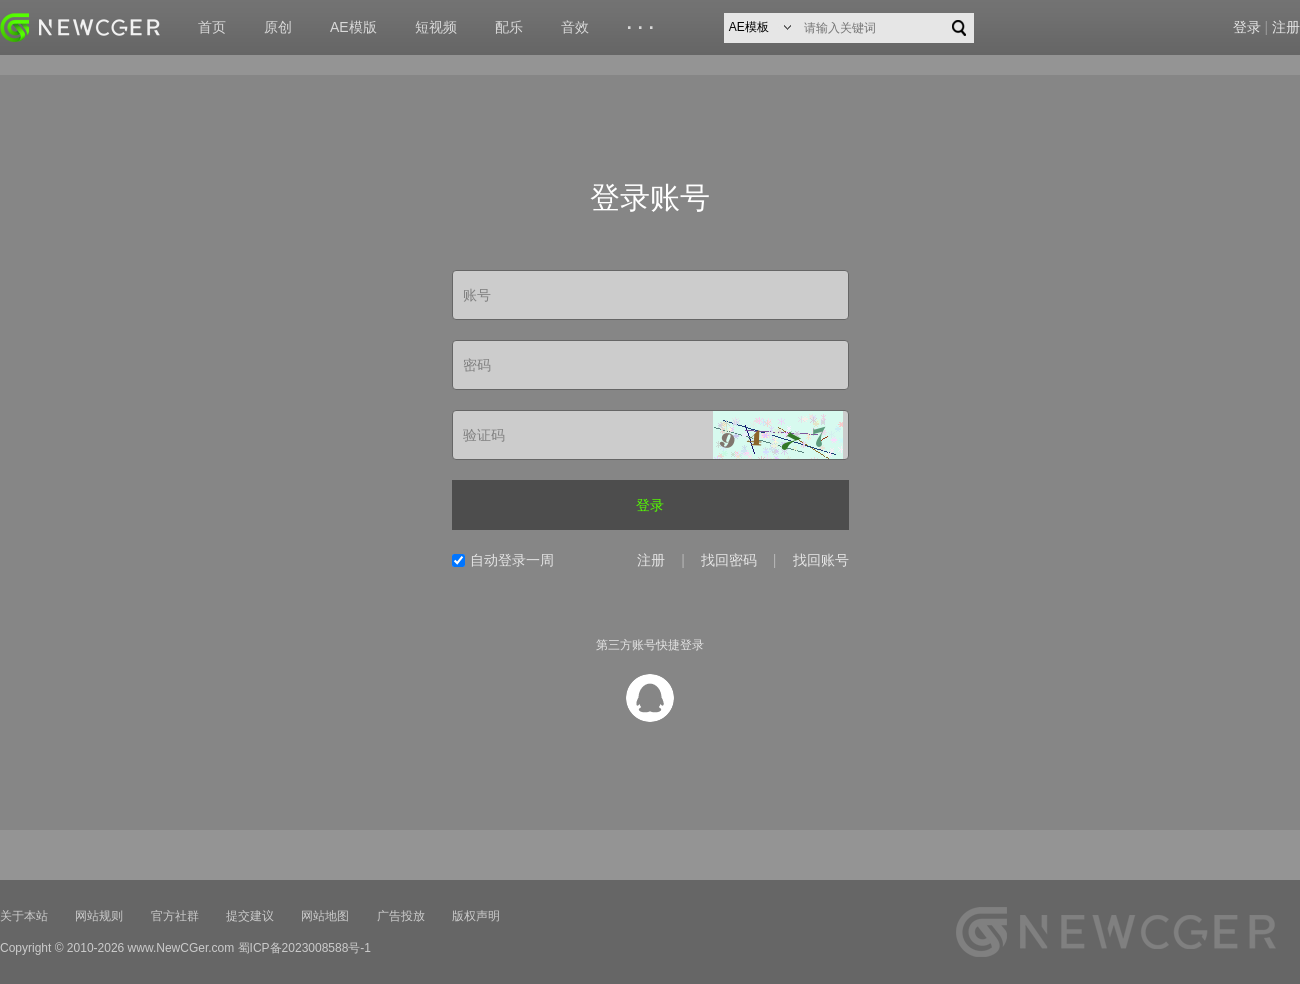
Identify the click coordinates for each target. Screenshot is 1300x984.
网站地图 (325, 916)
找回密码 (729, 560)
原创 (278, 27)
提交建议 (250, 916)
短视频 (436, 27)
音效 (575, 27)
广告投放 (401, 916)
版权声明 (476, 916)
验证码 (484, 435)
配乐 (509, 27)
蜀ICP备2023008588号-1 (304, 948)
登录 (1247, 27)
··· (643, 28)
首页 (212, 27)
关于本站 (24, 916)
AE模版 (353, 27)
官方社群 (175, 916)
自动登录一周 (512, 560)
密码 (477, 365)
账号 (477, 295)
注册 (1286, 27)
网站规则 (99, 916)
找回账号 (821, 560)
